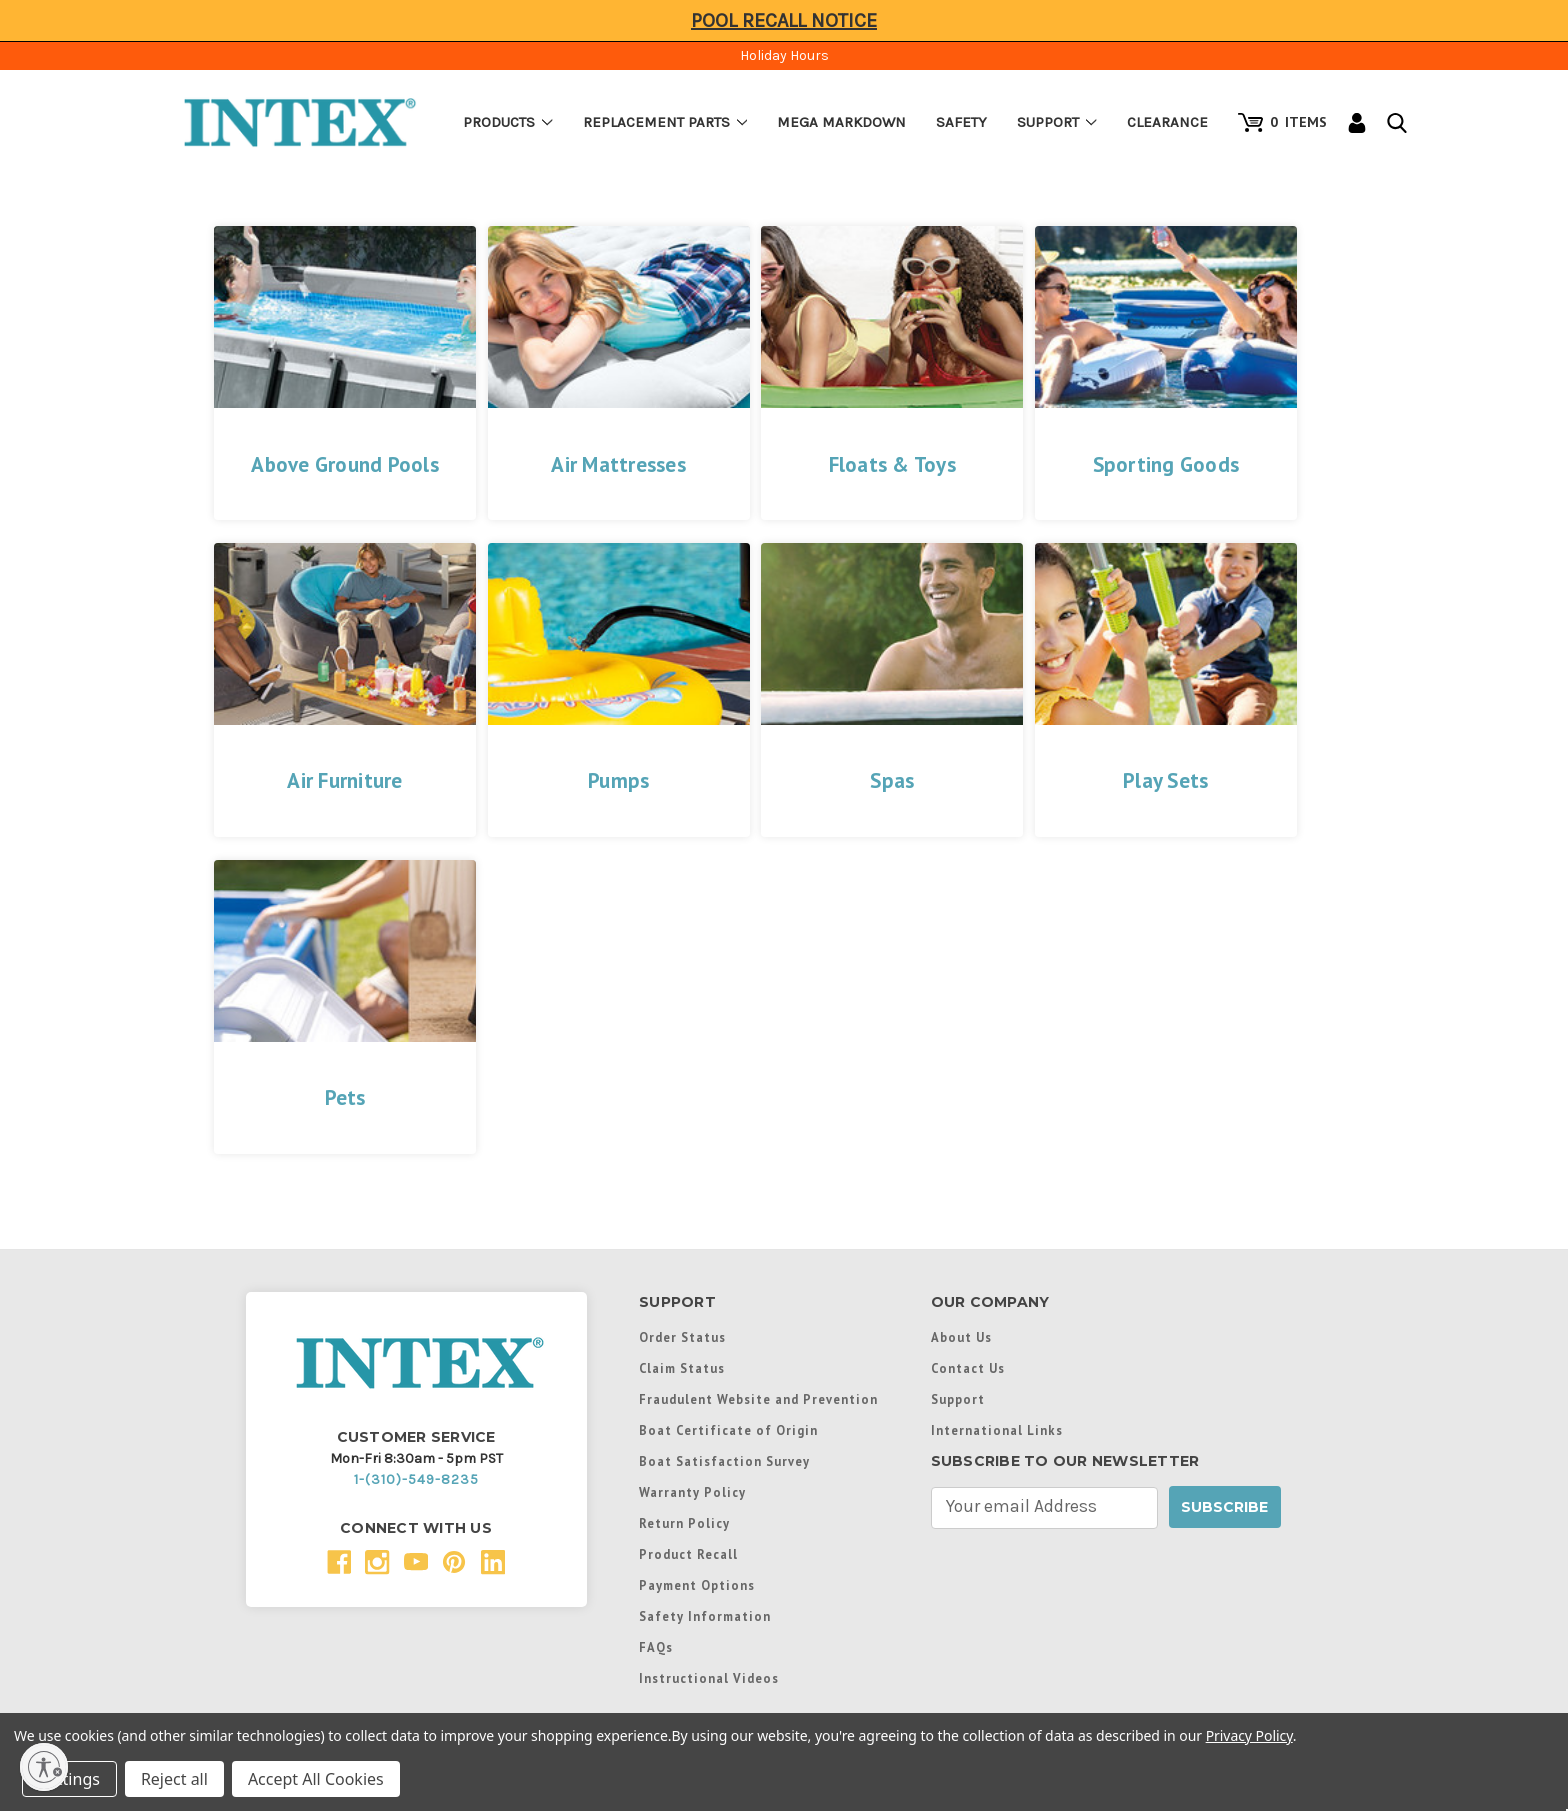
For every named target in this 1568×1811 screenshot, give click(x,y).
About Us (961, 1337)
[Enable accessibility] (44, 1767)
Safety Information (705, 1616)
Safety (961, 122)
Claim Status (682, 1368)
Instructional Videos (709, 1678)
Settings (69, 1779)
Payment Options (697, 1585)
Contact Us (968, 1368)
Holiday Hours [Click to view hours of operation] (784, 55)
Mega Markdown (841, 122)
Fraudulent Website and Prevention (758, 1399)
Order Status (682, 1337)
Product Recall (688, 1554)
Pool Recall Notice (784, 20)
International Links (997, 1430)
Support (1057, 122)
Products (508, 122)
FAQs (656, 1647)
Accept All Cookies (316, 1779)
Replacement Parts (665, 122)
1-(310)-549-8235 (416, 1479)
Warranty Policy (692, 1492)
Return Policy (684, 1523)
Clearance (1167, 122)
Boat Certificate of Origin (728, 1430)
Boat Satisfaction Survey (724, 1461)
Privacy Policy (1249, 1735)
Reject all (174, 1779)
